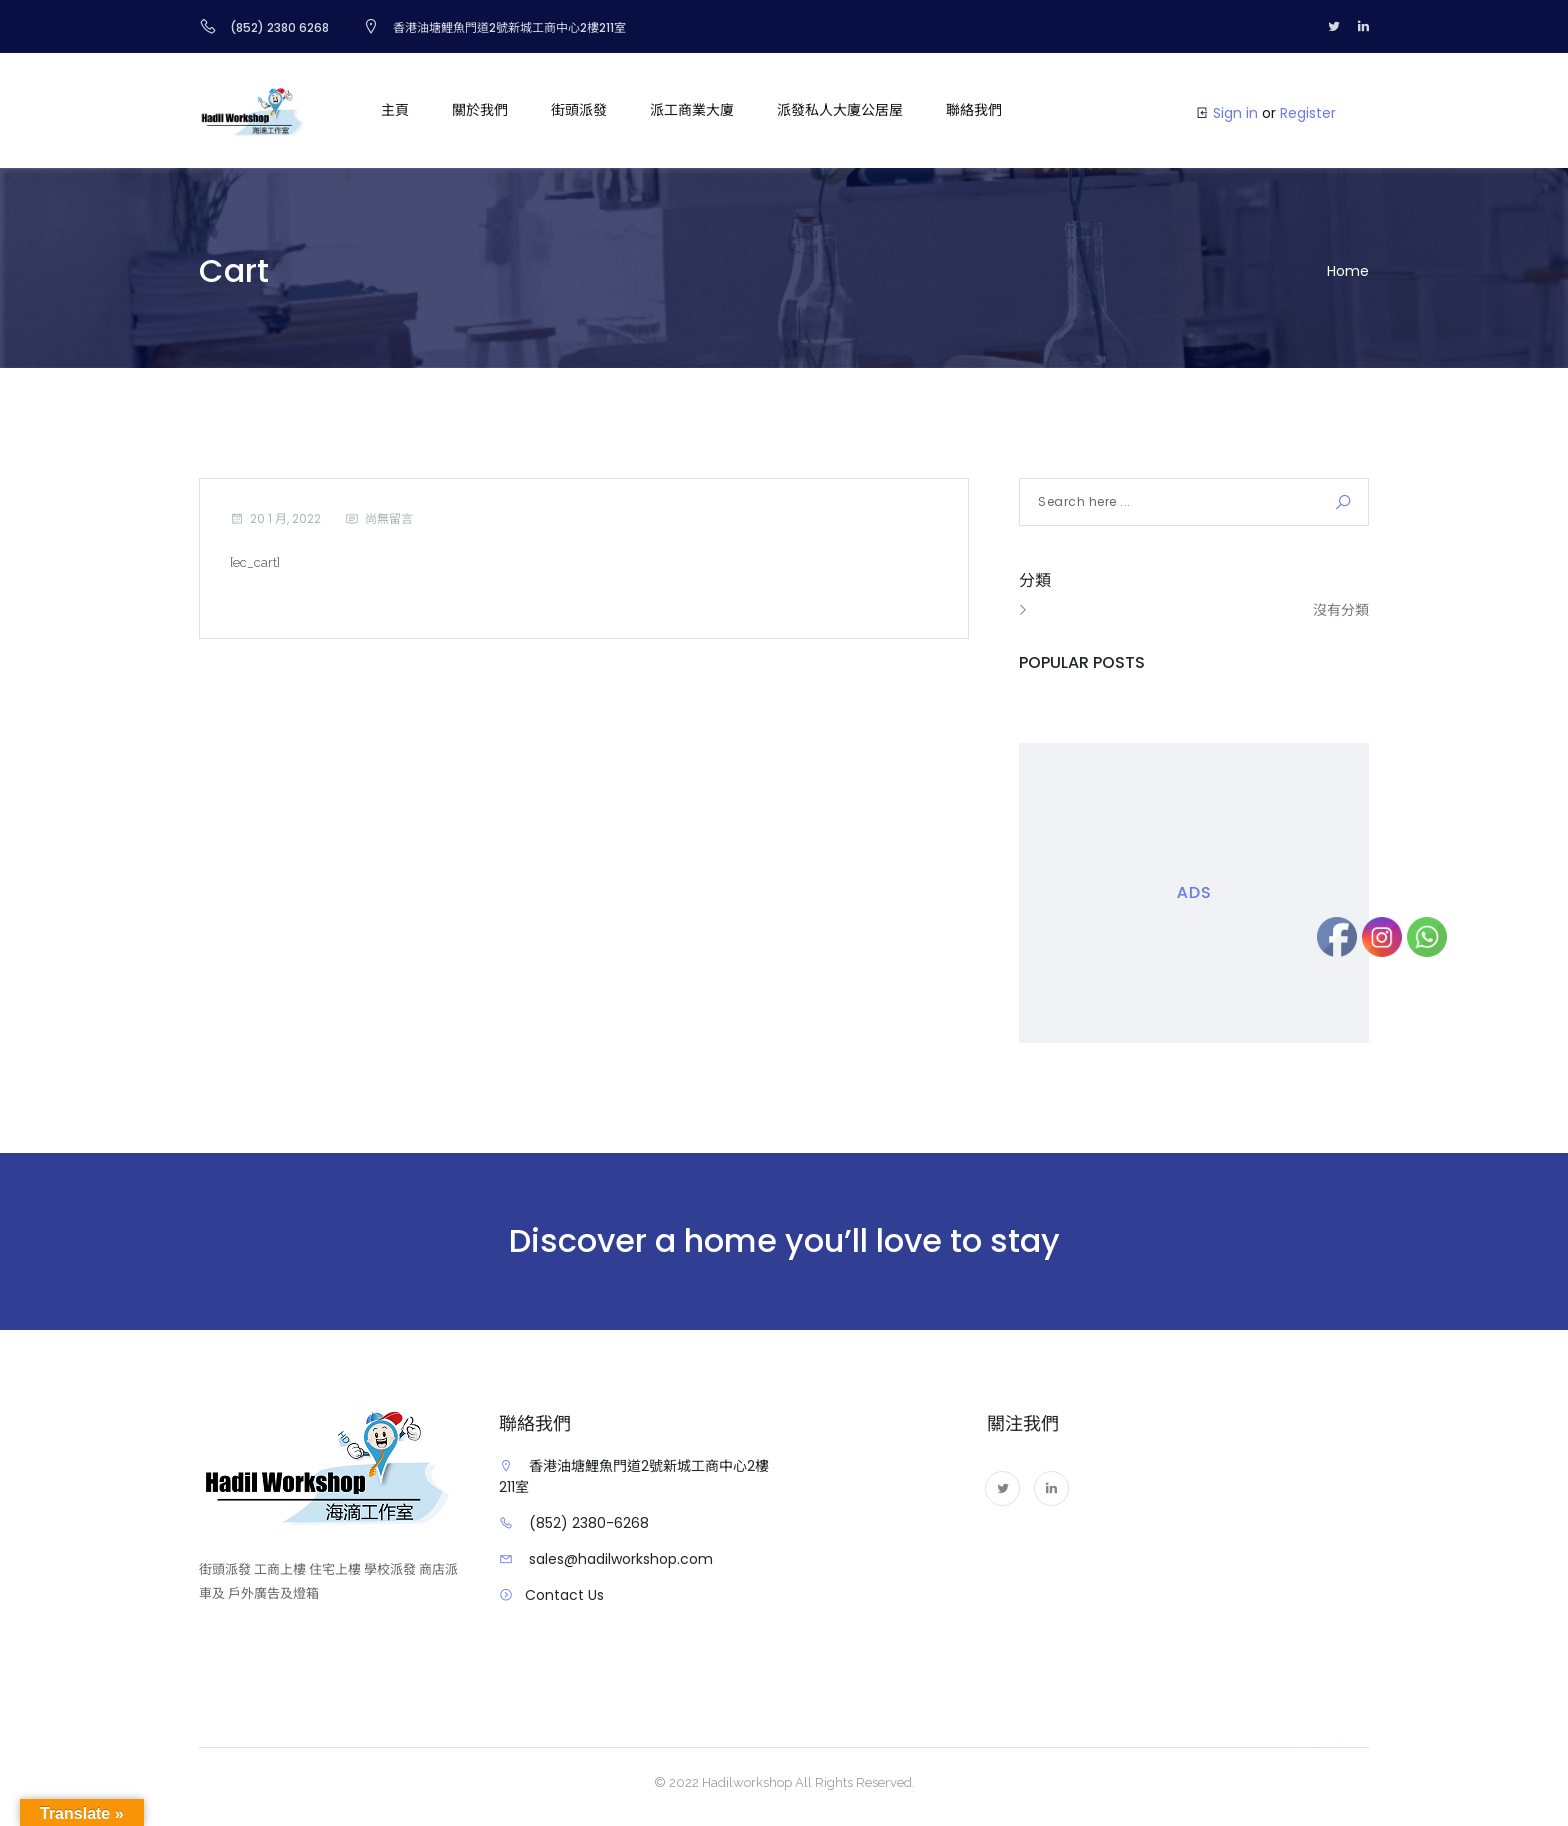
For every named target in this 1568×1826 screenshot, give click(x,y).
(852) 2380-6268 (589, 1523)
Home (1348, 271)
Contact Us (564, 1595)
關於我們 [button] (480, 110)
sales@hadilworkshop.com (621, 1559)
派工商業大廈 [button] (692, 110)
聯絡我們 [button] (974, 110)
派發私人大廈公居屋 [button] (840, 110)
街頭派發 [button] (579, 110)
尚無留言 (389, 518)
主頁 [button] (395, 110)
